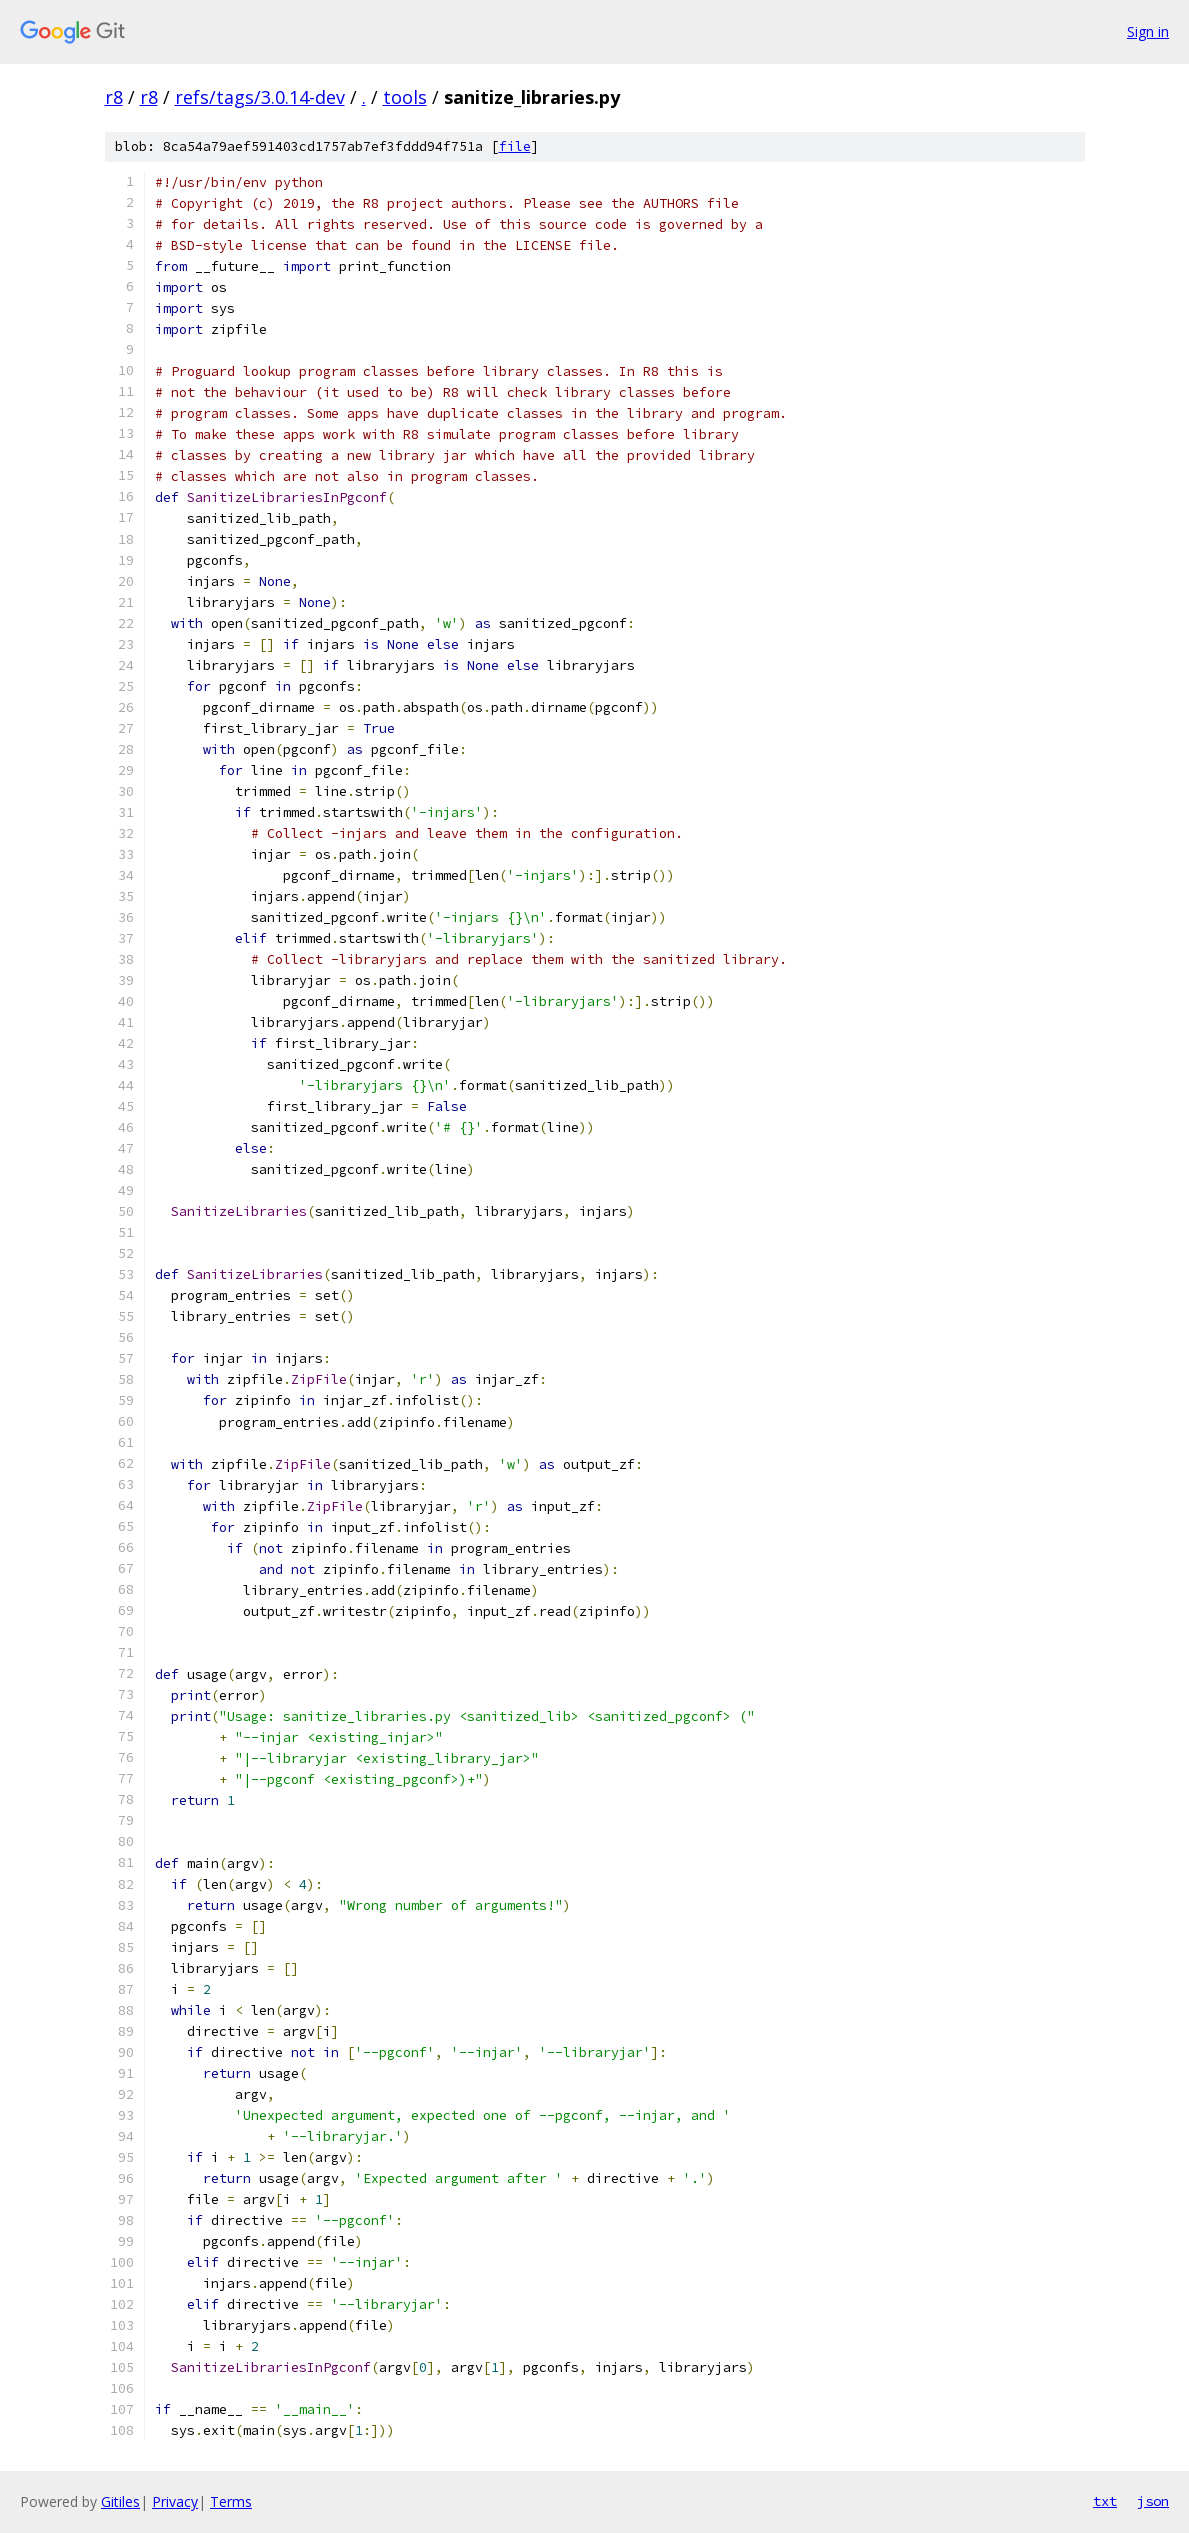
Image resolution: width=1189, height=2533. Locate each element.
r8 (114, 97)
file (515, 146)
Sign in (1148, 31)
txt (1105, 2501)
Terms (231, 2501)
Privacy (175, 2501)
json (1153, 2501)
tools (405, 97)
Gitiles (120, 2501)
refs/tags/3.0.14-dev (260, 97)
